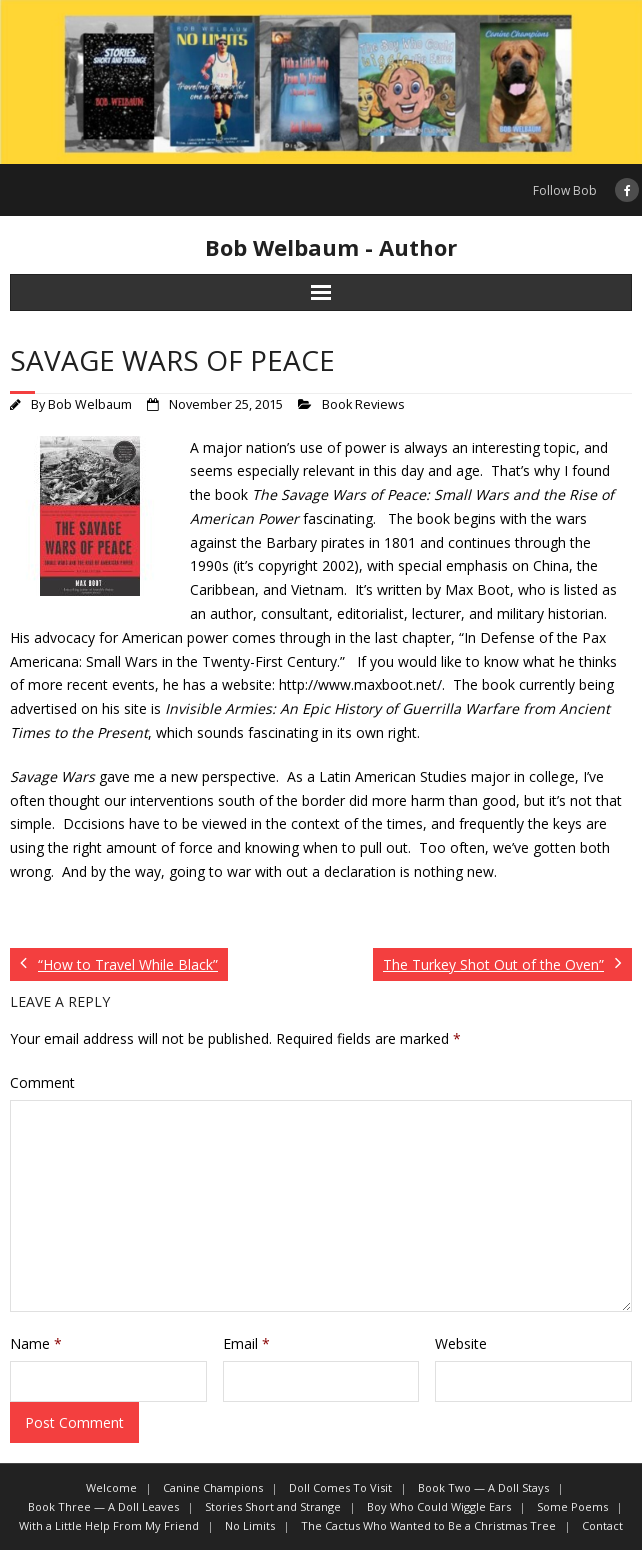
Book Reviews (363, 404)
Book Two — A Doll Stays (483, 1487)
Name (36, 1343)
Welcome (111, 1487)
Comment (42, 1082)
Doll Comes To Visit (340, 1487)
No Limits (250, 1525)
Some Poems (572, 1506)
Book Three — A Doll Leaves (103, 1506)
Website (461, 1343)
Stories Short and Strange (273, 1506)
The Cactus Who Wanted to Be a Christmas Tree (428, 1525)
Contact (602, 1525)
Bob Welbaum (90, 404)
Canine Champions (213, 1487)
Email (246, 1343)
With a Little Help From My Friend (109, 1525)
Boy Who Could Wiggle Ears (439, 1506)
